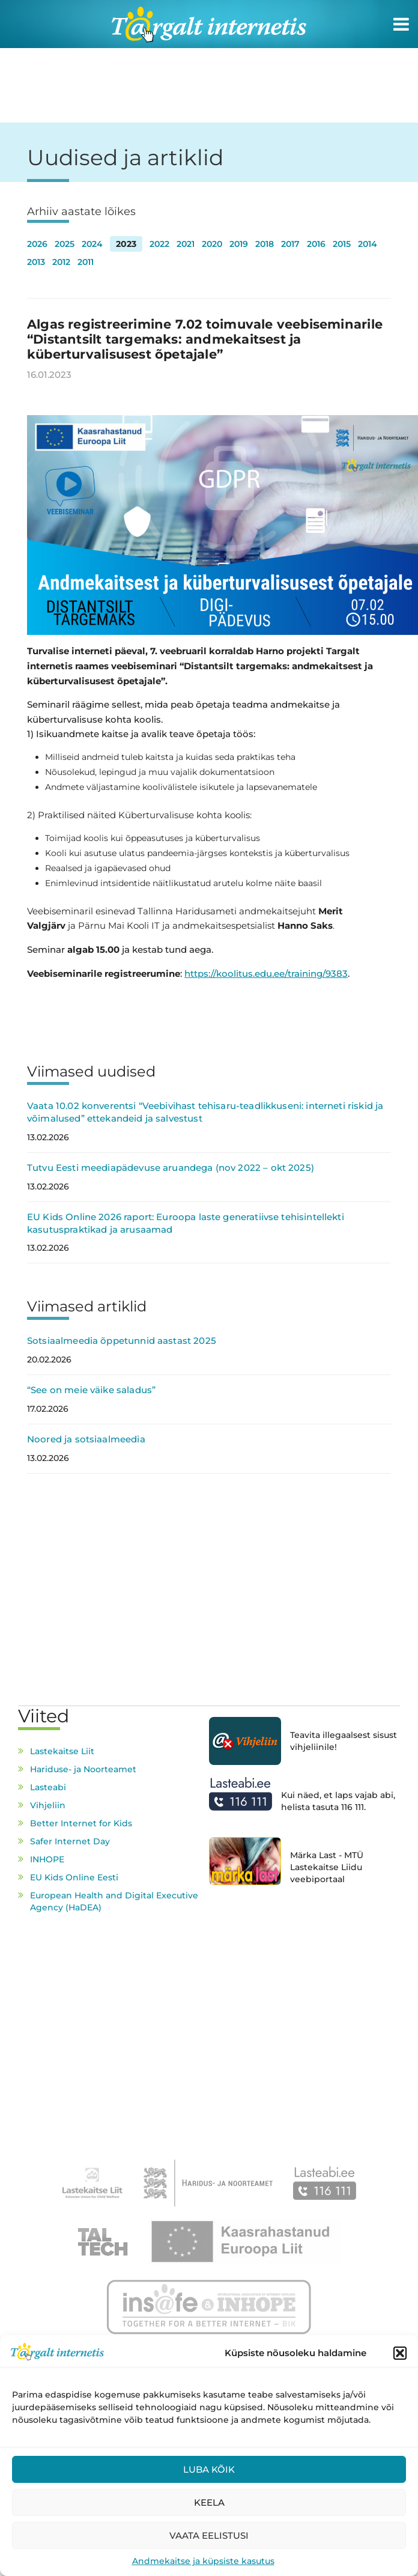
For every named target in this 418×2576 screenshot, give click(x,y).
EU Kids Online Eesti (74, 1877)
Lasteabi (48, 1787)
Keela (209, 2502)
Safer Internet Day (70, 1841)
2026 (37, 243)
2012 (61, 262)
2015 (342, 243)
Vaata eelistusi (209, 2535)
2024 (92, 243)
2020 (212, 243)
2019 (238, 243)
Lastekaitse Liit (62, 1751)
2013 (36, 262)
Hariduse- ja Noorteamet (83, 1769)
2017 (290, 243)
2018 (264, 243)
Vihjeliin (47, 1805)
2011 (85, 262)
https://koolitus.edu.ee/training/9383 (266, 973)
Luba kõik (209, 2469)
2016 (316, 243)
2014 (367, 243)
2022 (159, 243)
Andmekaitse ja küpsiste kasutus (203, 2561)
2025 (64, 243)
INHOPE (47, 1859)
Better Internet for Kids (81, 1823)
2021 (186, 243)
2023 (126, 243)
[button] (400, 2353)
